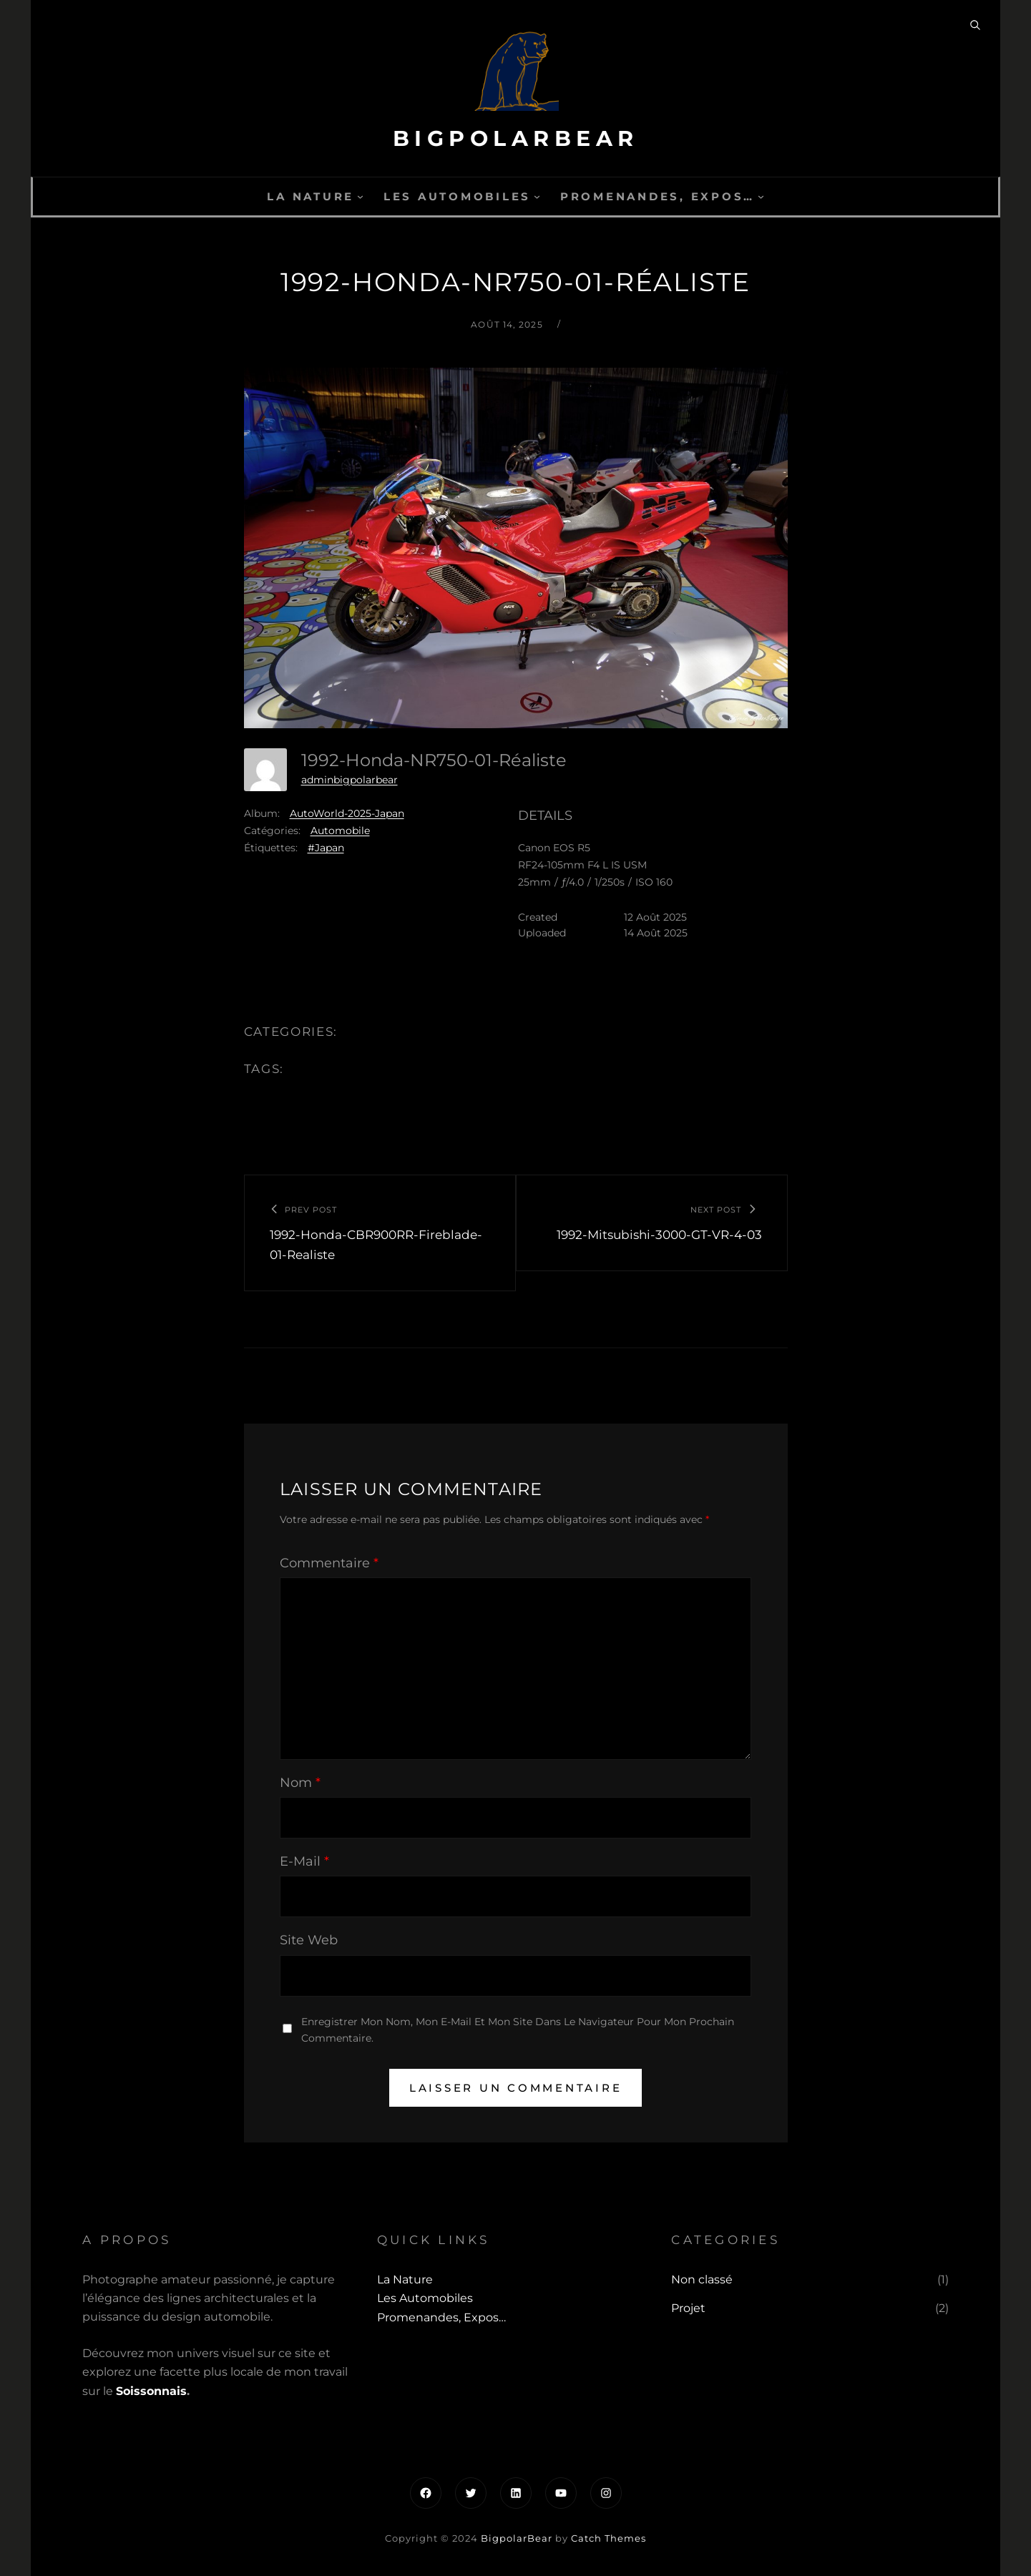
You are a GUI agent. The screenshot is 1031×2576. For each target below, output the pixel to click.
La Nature (310, 196)
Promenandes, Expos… (657, 196)
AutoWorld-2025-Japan (347, 813)
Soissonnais (151, 2391)
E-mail (304, 1861)
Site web (309, 1940)
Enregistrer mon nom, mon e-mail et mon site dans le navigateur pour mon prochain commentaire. (517, 2029)
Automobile (340, 830)
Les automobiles (457, 196)
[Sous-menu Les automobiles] (537, 196)
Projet (688, 2308)
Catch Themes (608, 2538)
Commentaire (329, 1563)
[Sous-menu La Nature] (360, 196)
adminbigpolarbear (349, 779)
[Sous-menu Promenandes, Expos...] (761, 196)
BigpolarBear (516, 138)
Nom (300, 1783)
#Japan (326, 847)
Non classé (702, 2279)
